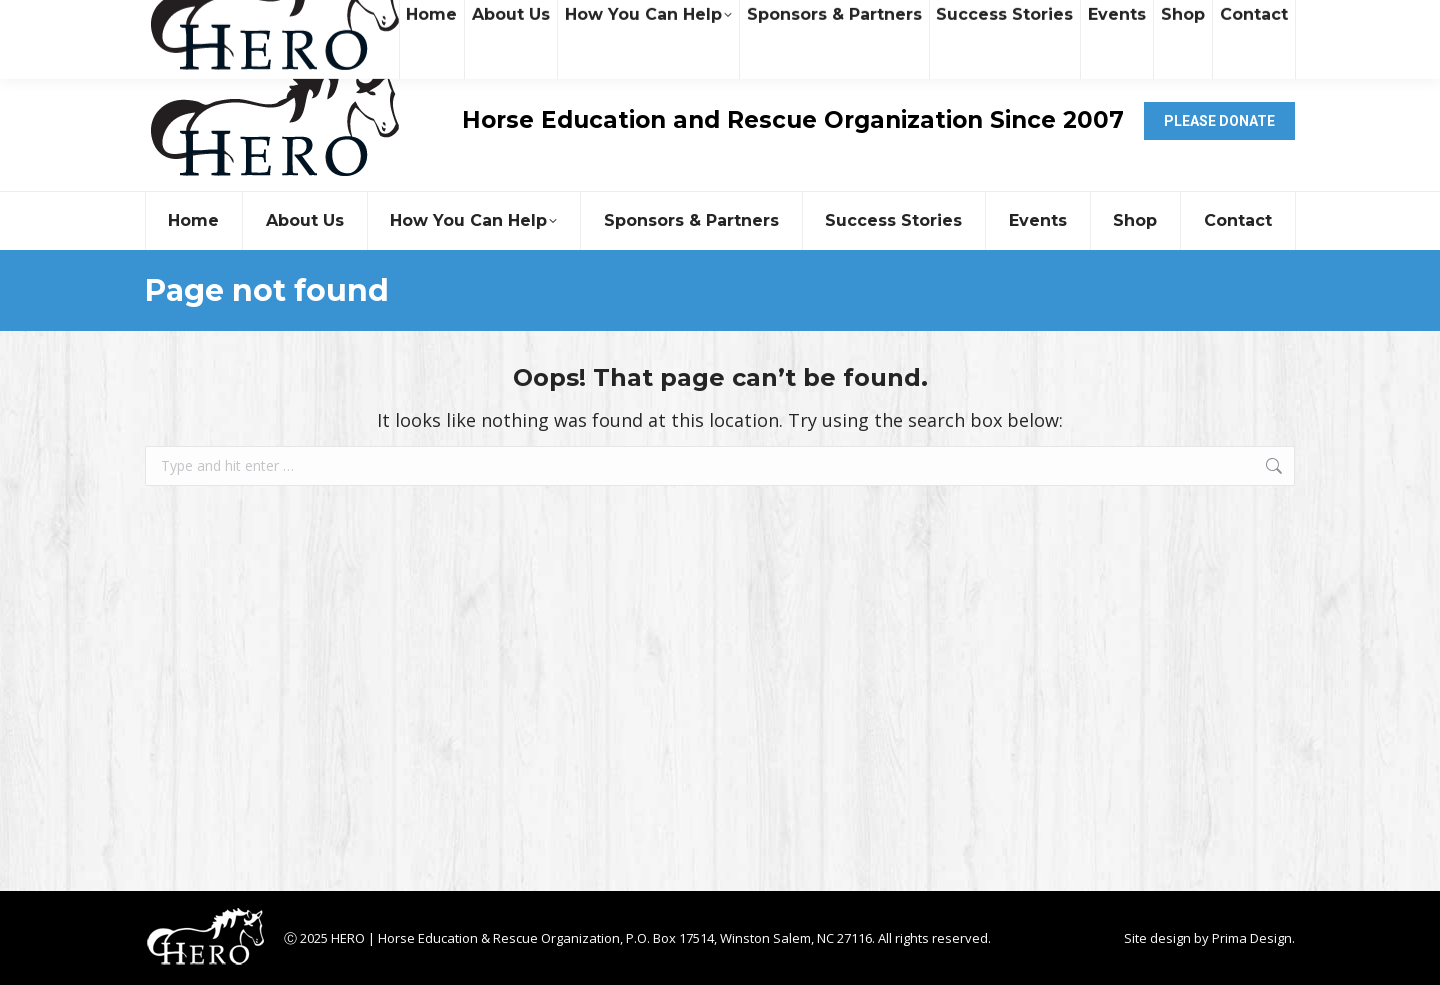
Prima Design (1252, 938)
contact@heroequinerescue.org (379, 25)
